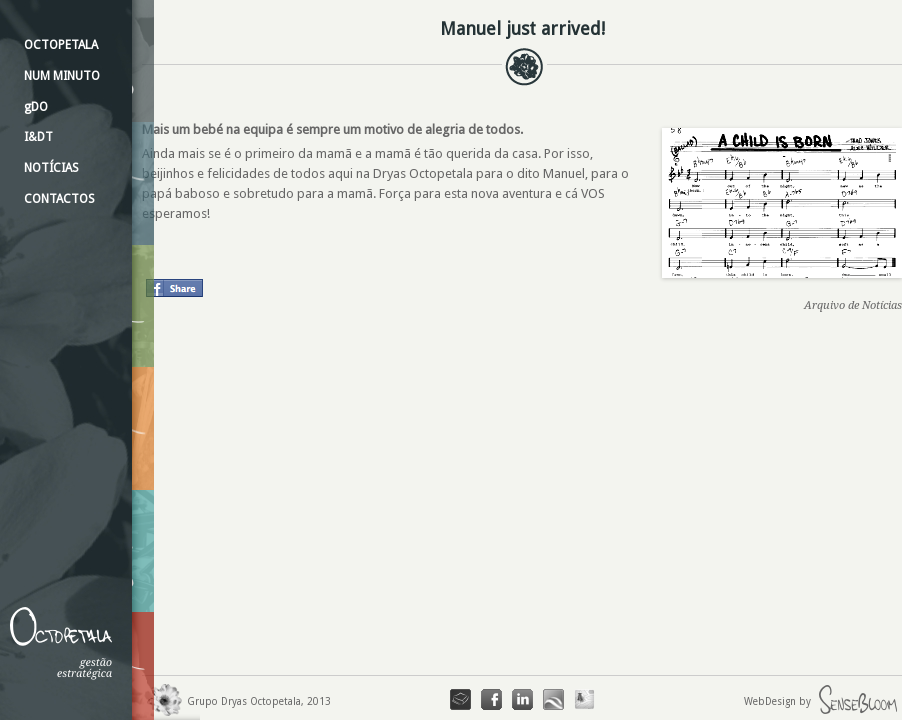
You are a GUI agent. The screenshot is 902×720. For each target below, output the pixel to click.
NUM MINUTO (62, 76)
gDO (36, 107)
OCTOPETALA (61, 45)
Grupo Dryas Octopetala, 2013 (236, 701)
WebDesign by (823, 701)
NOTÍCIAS (51, 168)
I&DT (38, 137)
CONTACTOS (59, 199)
